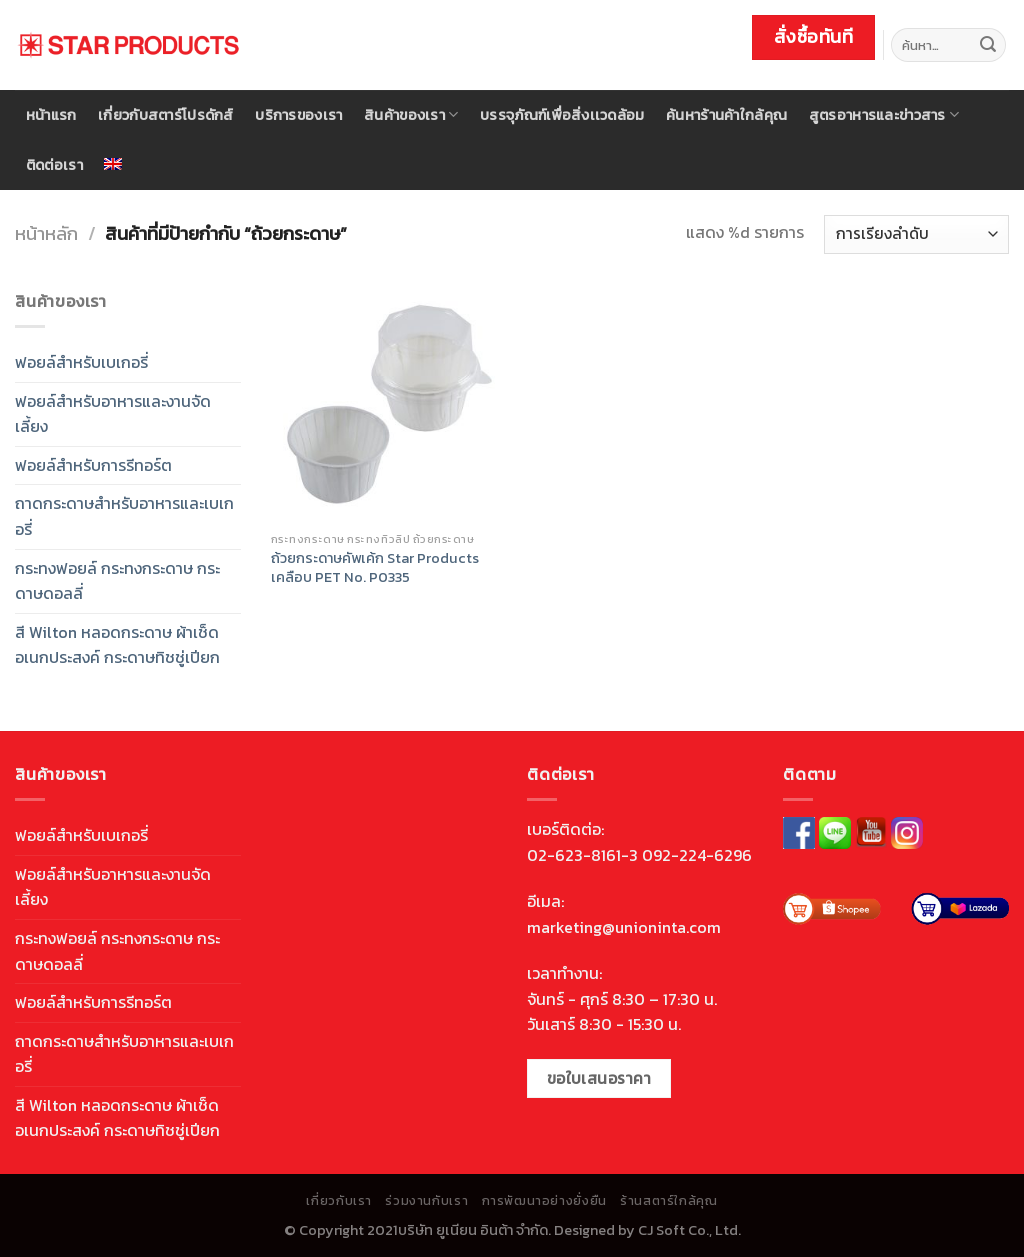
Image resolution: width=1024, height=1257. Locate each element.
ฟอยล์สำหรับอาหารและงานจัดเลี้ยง (113, 414)
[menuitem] (114, 164)
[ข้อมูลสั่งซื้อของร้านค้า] (916, 234)
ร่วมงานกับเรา (426, 1201)
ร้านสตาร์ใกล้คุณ (668, 1201)
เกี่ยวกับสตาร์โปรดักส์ (166, 115)
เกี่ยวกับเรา (339, 1201)
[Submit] (988, 45)
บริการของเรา (298, 115)
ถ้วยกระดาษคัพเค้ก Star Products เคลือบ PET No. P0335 (375, 567)
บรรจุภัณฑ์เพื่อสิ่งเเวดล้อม (562, 115)
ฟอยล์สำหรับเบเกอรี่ (81, 362)
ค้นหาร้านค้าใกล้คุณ (726, 115)
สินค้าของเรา (411, 115)
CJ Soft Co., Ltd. (689, 1230)
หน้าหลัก (46, 233)
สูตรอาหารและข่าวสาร (884, 115)
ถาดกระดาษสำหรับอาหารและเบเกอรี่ (124, 516)
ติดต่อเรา (54, 165)
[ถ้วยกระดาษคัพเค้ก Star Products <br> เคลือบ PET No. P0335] (387, 405)
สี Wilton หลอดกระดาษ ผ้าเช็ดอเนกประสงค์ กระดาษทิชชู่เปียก (117, 645)
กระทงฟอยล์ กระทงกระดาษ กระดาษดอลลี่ (117, 581)
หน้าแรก (51, 115)
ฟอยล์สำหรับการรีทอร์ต (93, 465)
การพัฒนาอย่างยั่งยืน (544, 1201)
